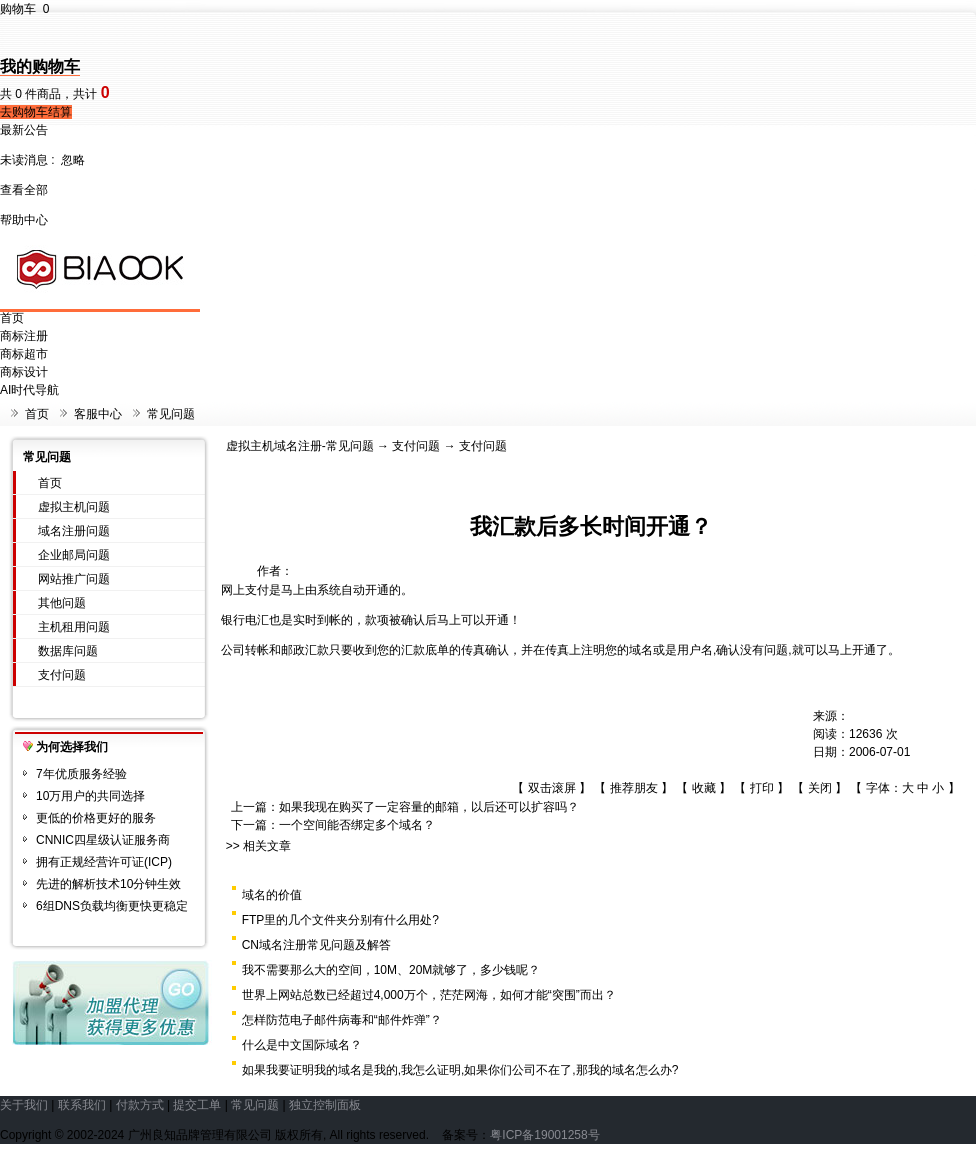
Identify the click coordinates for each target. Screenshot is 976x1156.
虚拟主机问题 (74, 507)
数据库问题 (68, 651)
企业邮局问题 (74, 555)
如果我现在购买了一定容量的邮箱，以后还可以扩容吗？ (429, 807)
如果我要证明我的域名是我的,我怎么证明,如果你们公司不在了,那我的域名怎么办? (460, 1070)
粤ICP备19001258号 (544, 1135)
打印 (762, 788)
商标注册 (24, 336)
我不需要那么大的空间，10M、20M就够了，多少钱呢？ (391, 970)
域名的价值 (272, 895)
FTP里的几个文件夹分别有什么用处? (340, 920)
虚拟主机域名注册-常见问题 (300, 446)
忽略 (73, 160)
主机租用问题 (74, 627)
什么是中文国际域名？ (302, 1045)
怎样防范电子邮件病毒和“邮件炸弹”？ (342, 1020)
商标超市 (24, 354)
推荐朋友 (634, 788)
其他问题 (62, 603)
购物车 (24, 9)
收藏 (704, 788)
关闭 (820, 788)
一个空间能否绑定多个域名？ (357, 825)
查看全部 (24, 190)
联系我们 (82, 1105)
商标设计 (24, 372)
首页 (12, 318)
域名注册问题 (74, 531)
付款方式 (140, 1105)
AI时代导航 (29, 390)
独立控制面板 (325, 1105)
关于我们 (24, 1105)
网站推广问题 (74, 579)
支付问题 (62, 675)
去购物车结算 (36, 112)
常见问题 (171, 414)
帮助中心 (24, 220)
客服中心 (98, 414)
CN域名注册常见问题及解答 (316, 945)
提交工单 (197, 1105)
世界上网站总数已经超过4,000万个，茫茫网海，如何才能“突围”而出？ (429, 995)
